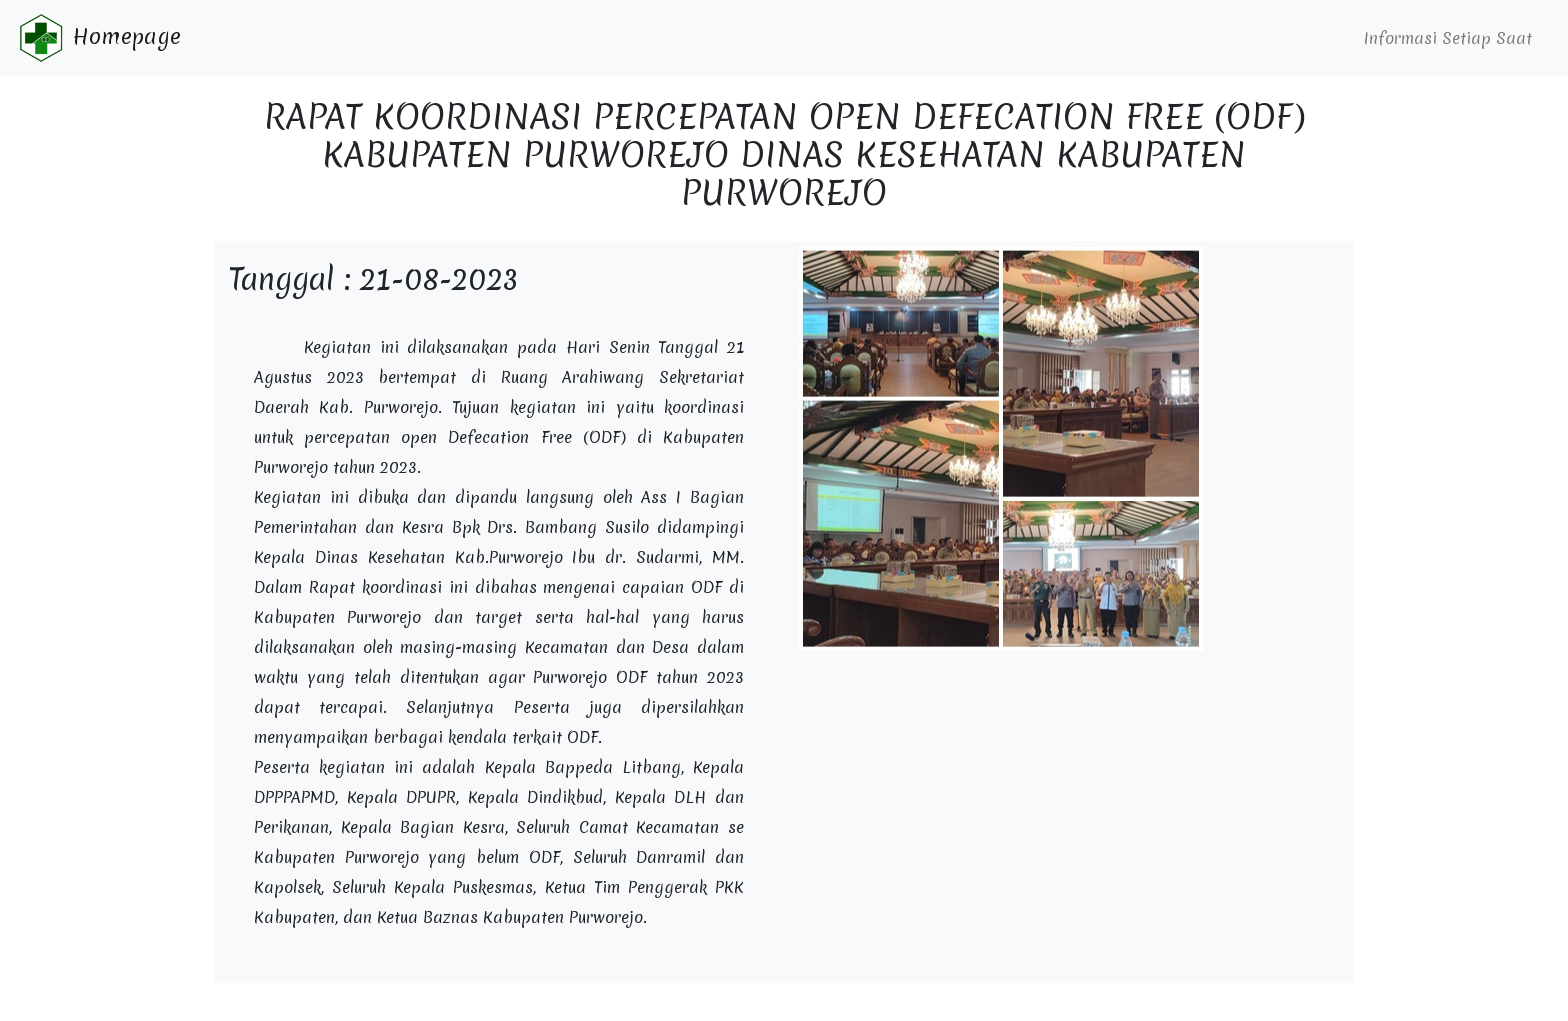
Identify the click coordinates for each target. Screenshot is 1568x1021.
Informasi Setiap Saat (1448, 38)
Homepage (98, 38)
